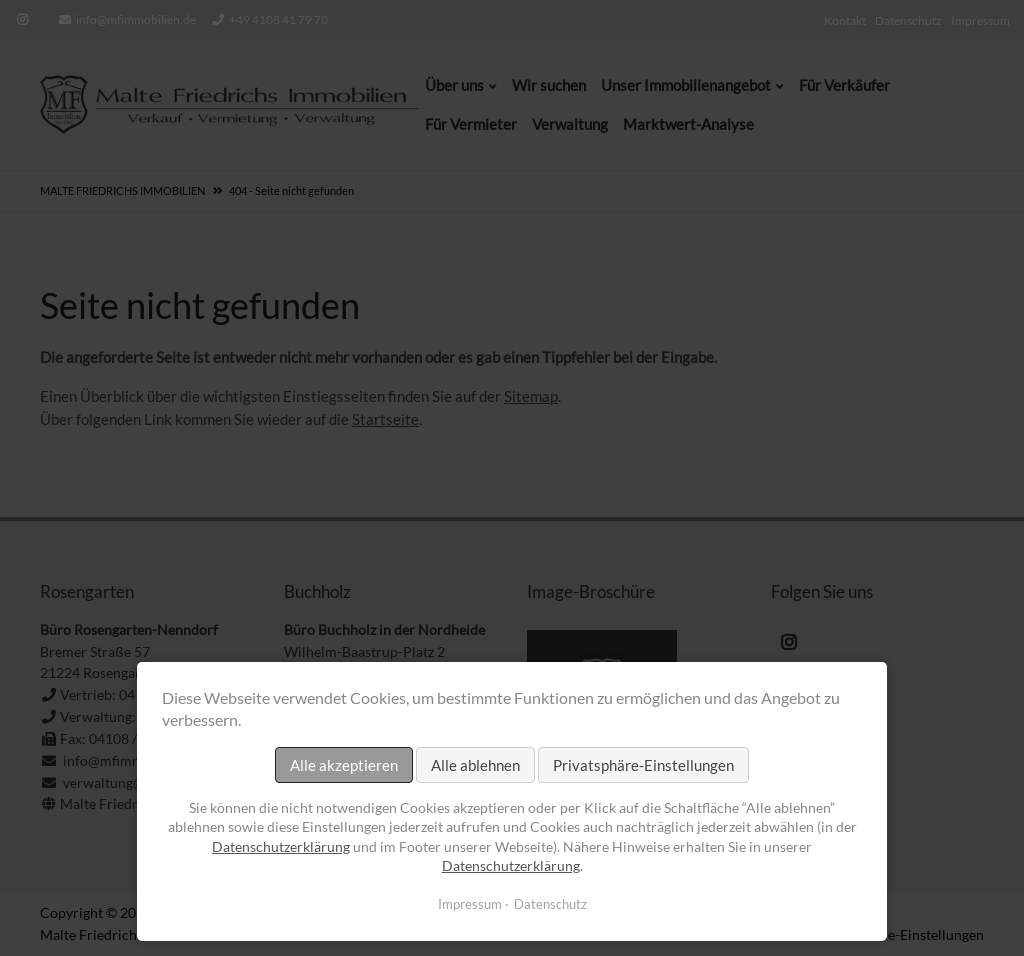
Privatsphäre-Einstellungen (643, 765)
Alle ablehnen (475, 765)
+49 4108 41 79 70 (278, 19)
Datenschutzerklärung (281, 846)
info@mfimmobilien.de (136, 19)
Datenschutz (550, 904)
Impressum (470, 904)
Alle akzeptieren (344, 765)
